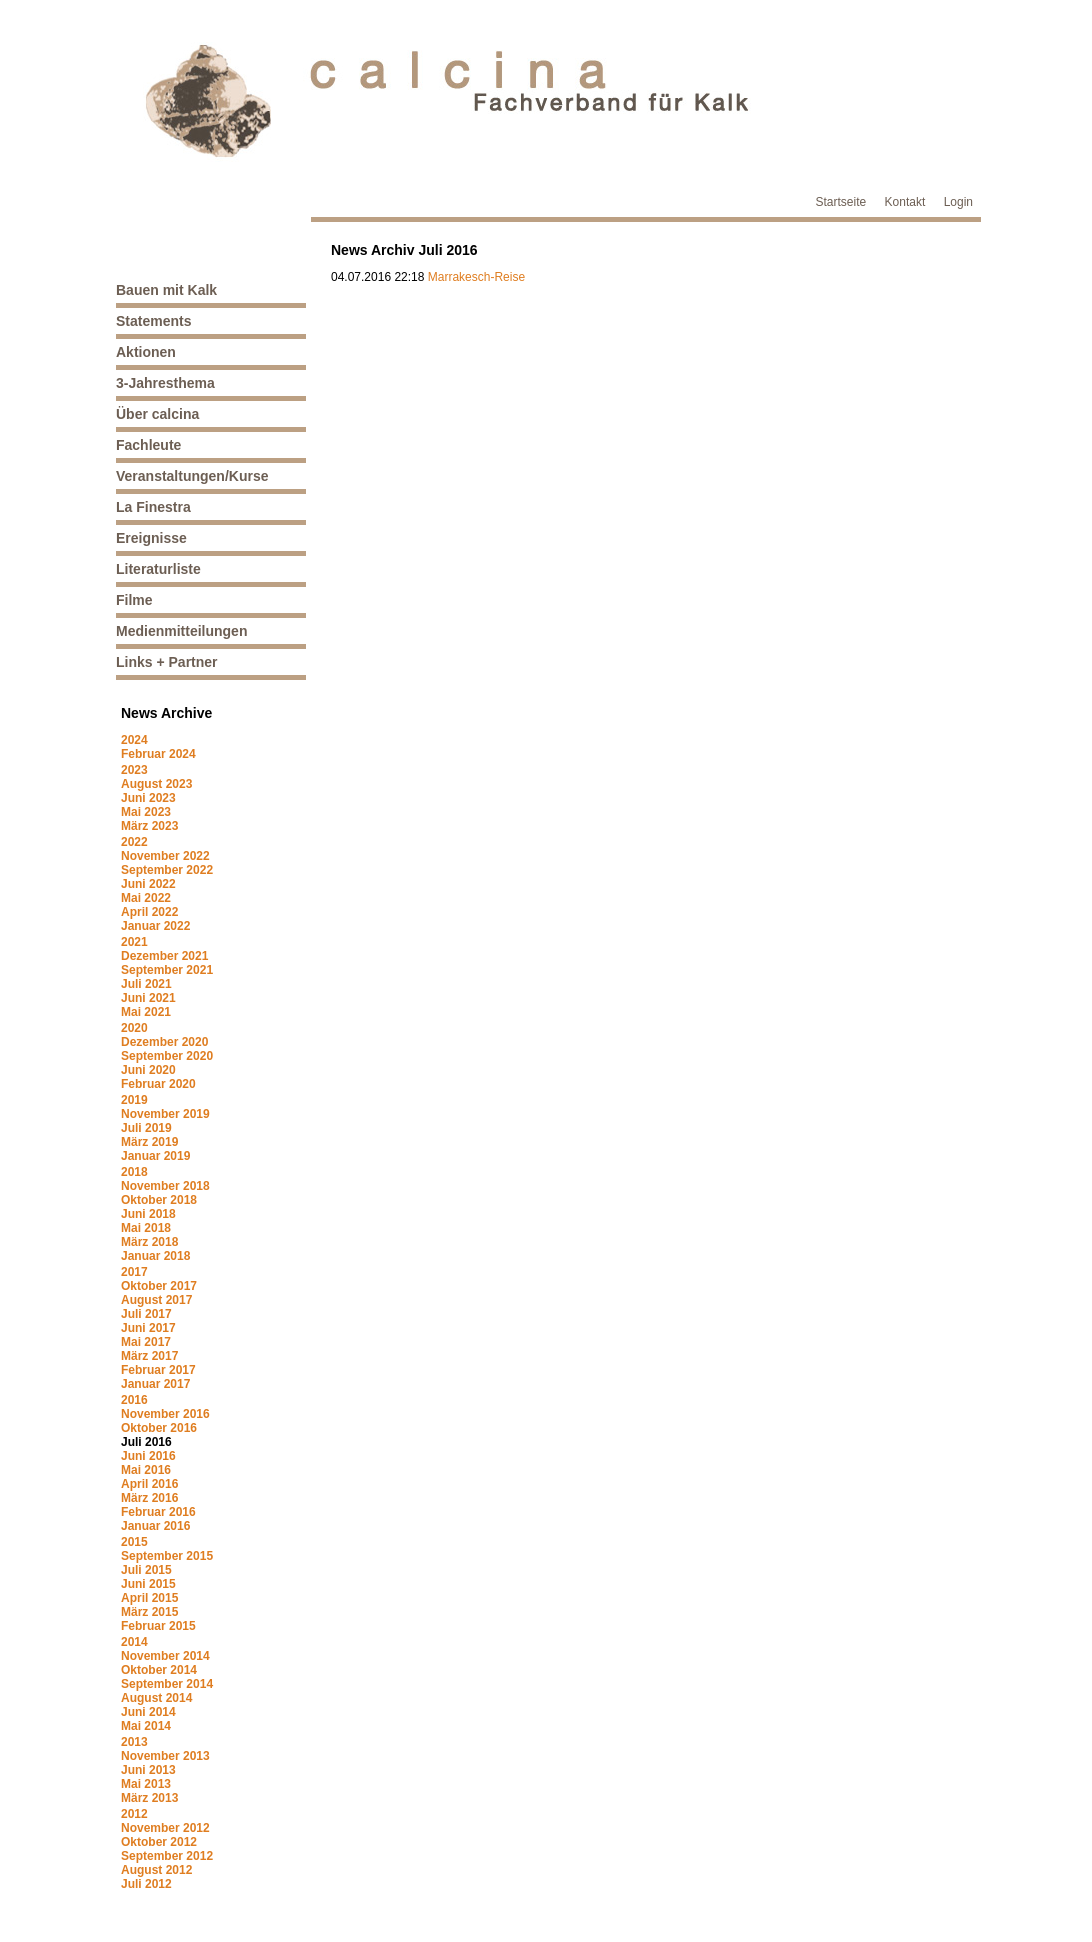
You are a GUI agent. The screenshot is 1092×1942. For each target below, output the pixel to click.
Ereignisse (151, 538)
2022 (134, 842)
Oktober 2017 (159, 1286)
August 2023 (156, 784)
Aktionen (146, 352)
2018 (134, 1172)
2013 (134, 1742)
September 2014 (167, 1684)
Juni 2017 (148, 1328)
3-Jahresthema (165, 383)
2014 (134, 1642)
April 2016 (149, 1484)
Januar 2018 (155, 1256)
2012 (134, 1814)
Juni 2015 (148, 1584)
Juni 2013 (148, 1770)
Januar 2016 (155, 1526)
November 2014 (165, 1656)
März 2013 (149, 1798)
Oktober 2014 (159, 1670)
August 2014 (156, 1698)
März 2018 (149, 1242)
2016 (134, 1400)
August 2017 (156, 1300)
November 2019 (165, 1114)
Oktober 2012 (159, 1842)
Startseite (841, 202)
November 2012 (165, 1828)
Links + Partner (167, 662)
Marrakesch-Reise (476, 277)
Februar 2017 (158, 1370)
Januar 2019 (155, 1156)
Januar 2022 (155, 926)
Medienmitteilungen (181, 631)
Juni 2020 (148, 1070)
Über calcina (157, 414)
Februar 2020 (158, 1084)
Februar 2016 (158, 1512)
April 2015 (149, 1598)
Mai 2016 (146, 1470)
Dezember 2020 (164, 1042)
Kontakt (905, 202)
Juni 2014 (148, 1712)
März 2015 (149, 1612)
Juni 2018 (148, 1214)
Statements (153, 321)
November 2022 (165, 856)
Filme (134, 600)
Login (958, 202)
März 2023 (149, 826)
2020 (134, 1028)
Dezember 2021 (164, 956)
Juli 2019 (146, 1128)
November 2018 (165, 1186)
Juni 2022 (148, 884)
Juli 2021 (146, 984)
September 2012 (167, 1856)
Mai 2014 (146, 1726)
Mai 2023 (146, 812)
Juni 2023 (148, 798)
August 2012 (156, 1870)
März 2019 (149, 1142)
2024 (134, 740)
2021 (134, 942)
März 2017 (149, 1356)
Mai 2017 (146, 1342)
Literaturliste (158, 569)
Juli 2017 (146, 1314)
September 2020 (167, 1056)
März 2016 (149, 1498)
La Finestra (153, 507)
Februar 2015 (158, 1626)
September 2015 (167, 1556)
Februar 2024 (158, 754)
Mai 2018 (146, 1228)
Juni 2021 (148, 998)
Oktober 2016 (159, 1428)
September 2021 (167, 970)
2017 (134, 1272)
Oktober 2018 (159, 1200)
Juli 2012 (146, 1884)
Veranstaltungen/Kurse (192, 476)
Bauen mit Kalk (166, 290)
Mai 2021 (146, 1012)
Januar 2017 (155, 1384)
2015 (134, 1542)
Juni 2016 (148, 1456)
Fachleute (148, 445)
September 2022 (167, 870)
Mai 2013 (146, 1784)
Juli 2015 (146, 1570)
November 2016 (165, 1414)
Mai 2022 (146, 898)
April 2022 (149, 912)
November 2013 (165, 1756)
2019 (134, 1100)
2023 (134, 770)
